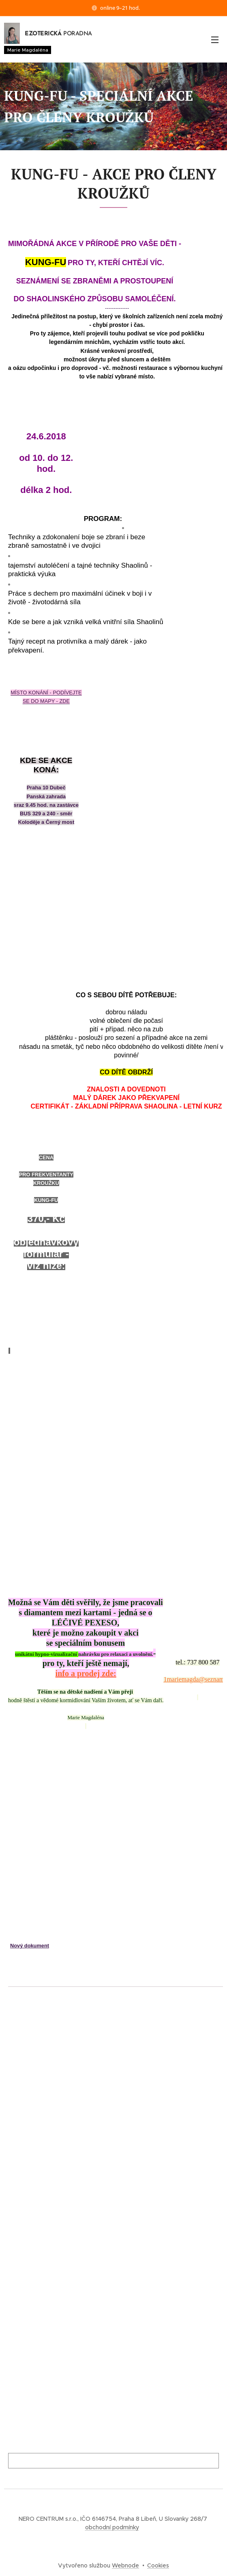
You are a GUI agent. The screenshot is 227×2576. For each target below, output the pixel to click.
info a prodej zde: (86, 1673)
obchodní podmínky (112, 2527)
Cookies (158, 2565)
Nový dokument (29, 1946)
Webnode (125, 2565)
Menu (214, 39)
